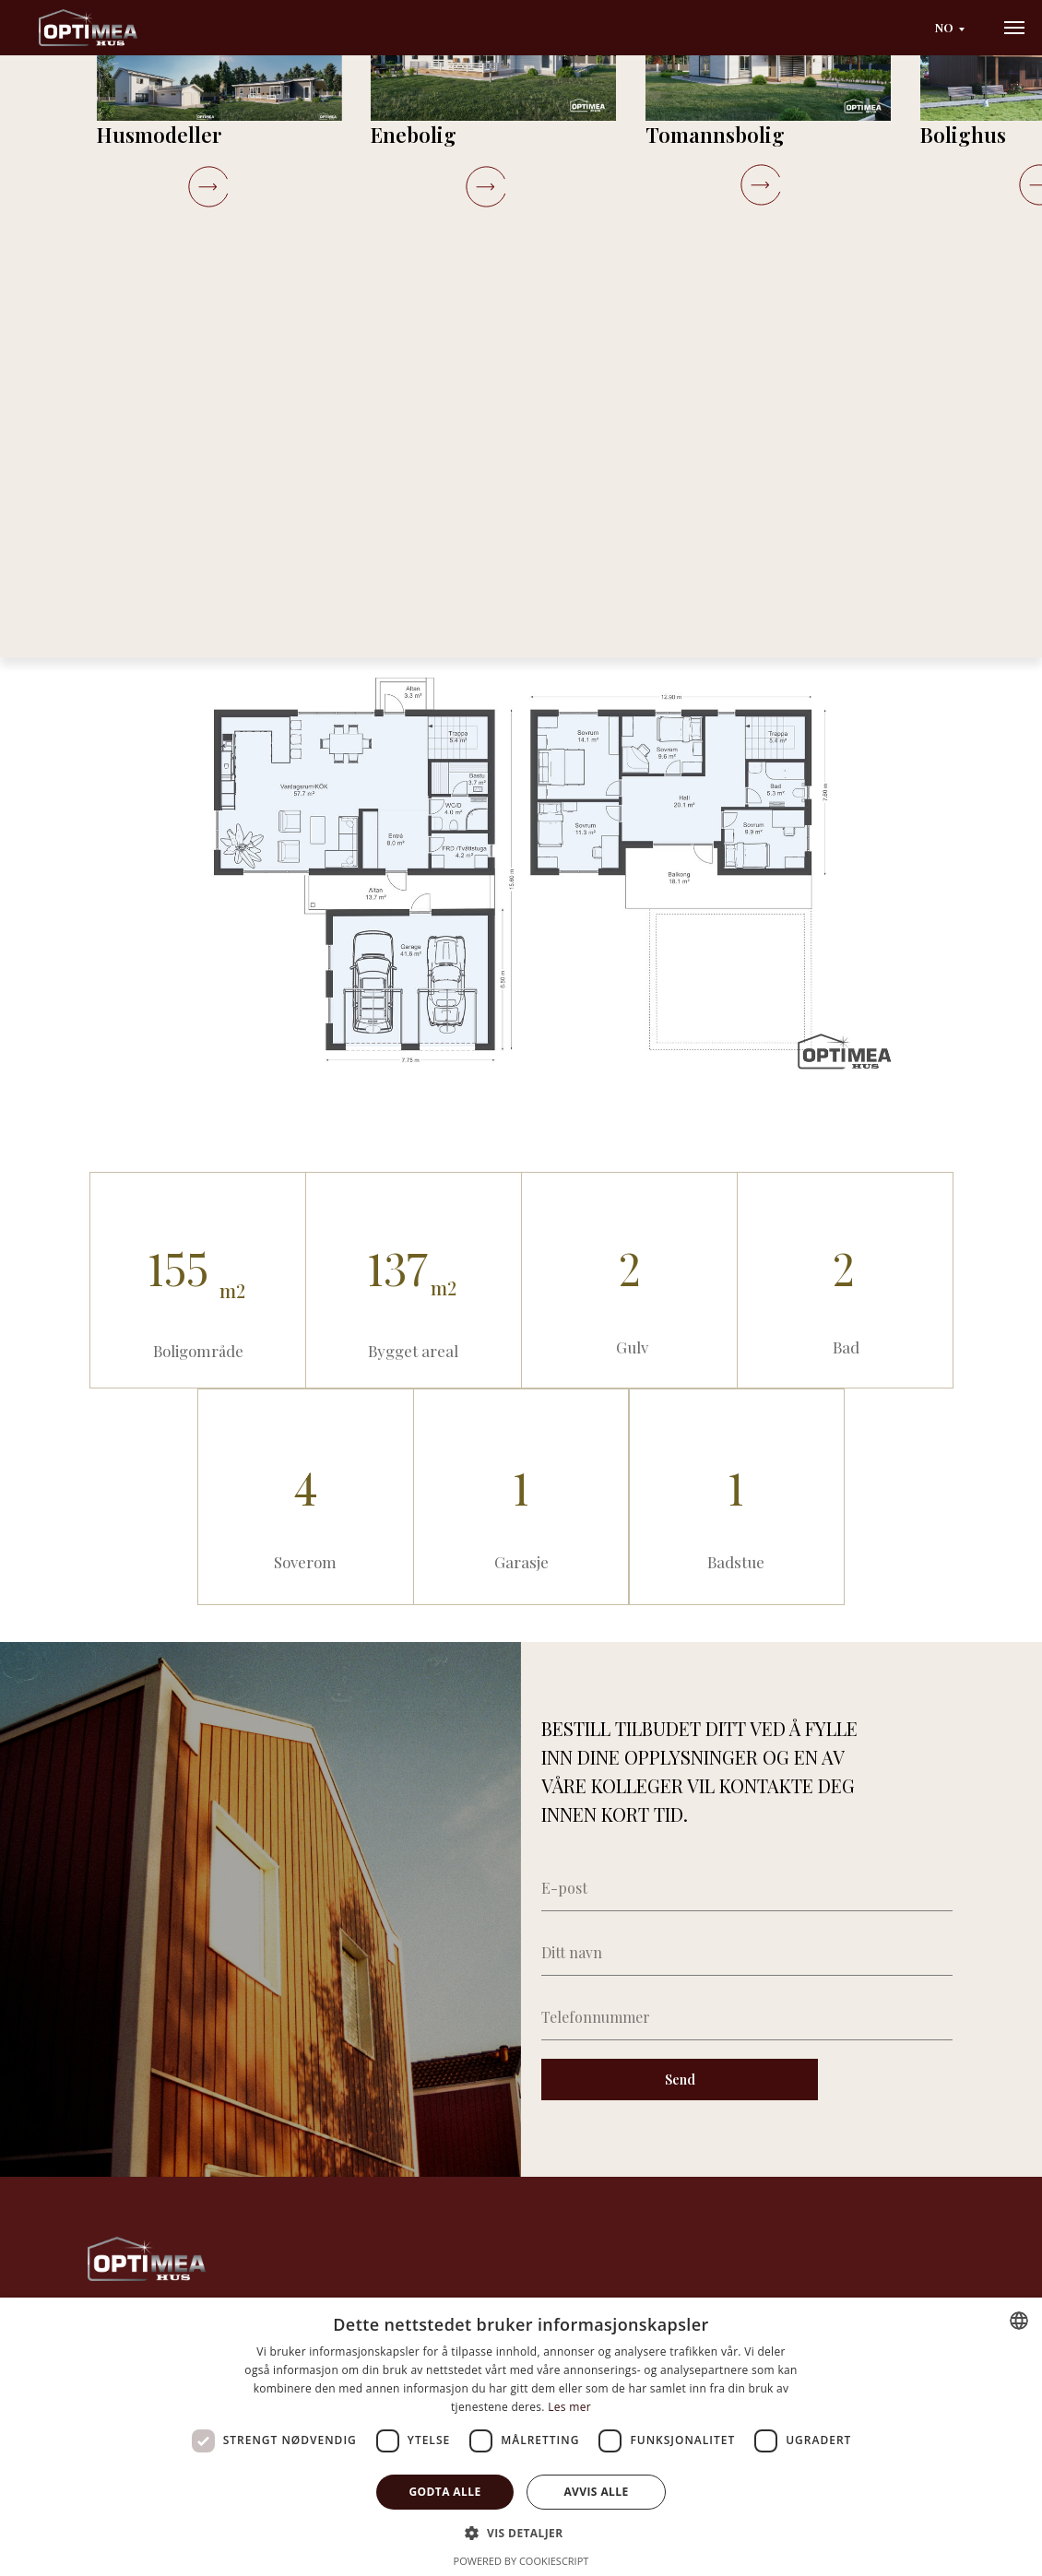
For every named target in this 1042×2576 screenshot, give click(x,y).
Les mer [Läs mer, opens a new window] (569, 2407)
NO (926, 27)
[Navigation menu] (1014, 27)
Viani (189, 133)
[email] (737, 1888)
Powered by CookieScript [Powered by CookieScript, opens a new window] (521, 2561)
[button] (801, 556)
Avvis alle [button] (595, 2491)
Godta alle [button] (444, 2491)
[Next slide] (574, 330)
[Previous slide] (61, 330)
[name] (737, 1953)
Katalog (127, 133)
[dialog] (521, 2437)
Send (671, 2079)
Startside (53, 133)
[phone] (737, 2017)
